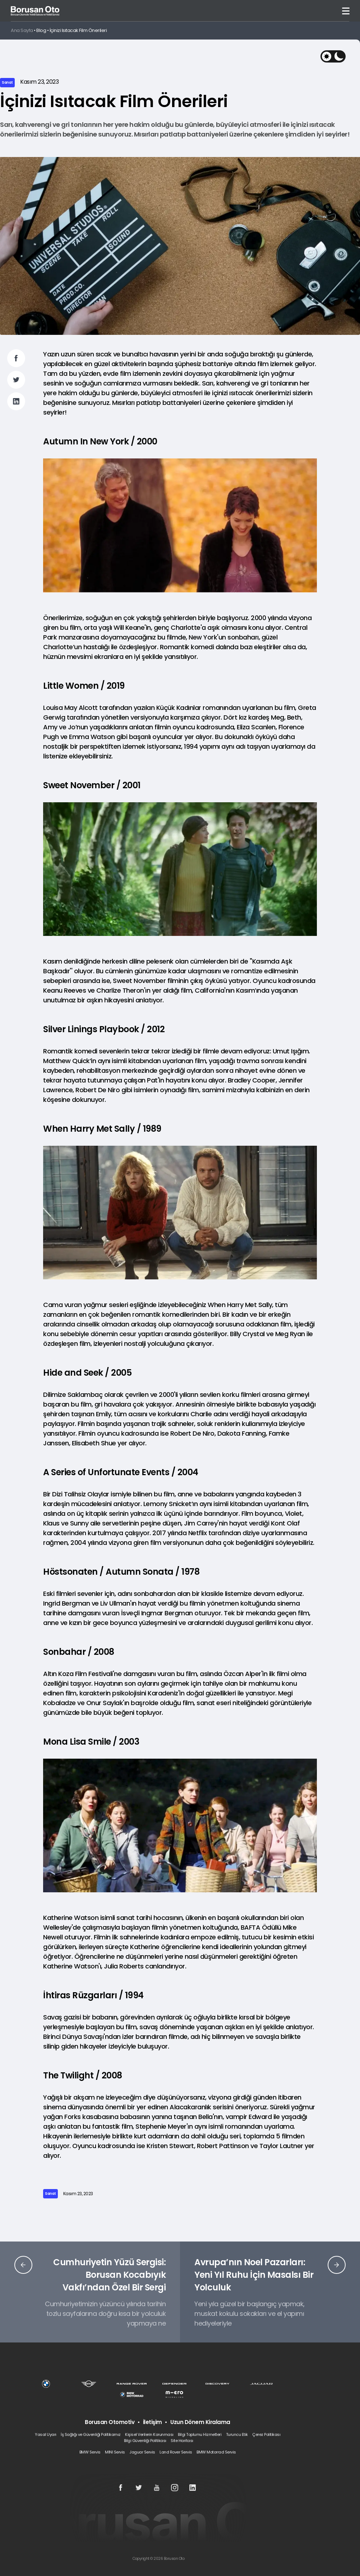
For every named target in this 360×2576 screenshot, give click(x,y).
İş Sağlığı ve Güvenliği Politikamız (91, 2434)
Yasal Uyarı (45, 2434)
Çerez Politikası (266, 2434)
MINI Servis (115, 2452)
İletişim (152, 2422)
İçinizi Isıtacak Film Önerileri (78, 30)
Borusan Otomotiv (109, 2422)
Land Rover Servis (176, 2452)
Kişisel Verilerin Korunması (149, 2434)
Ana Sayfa (22, 30)
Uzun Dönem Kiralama (200, 2422)
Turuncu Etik (237, 2434)
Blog (41, 30)
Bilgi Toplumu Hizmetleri (199, 2434)
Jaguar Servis (142, 2452)
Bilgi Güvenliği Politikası (145, 2440)
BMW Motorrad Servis (216, 2452)
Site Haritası (182, 2440)
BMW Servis (90, 2452)
